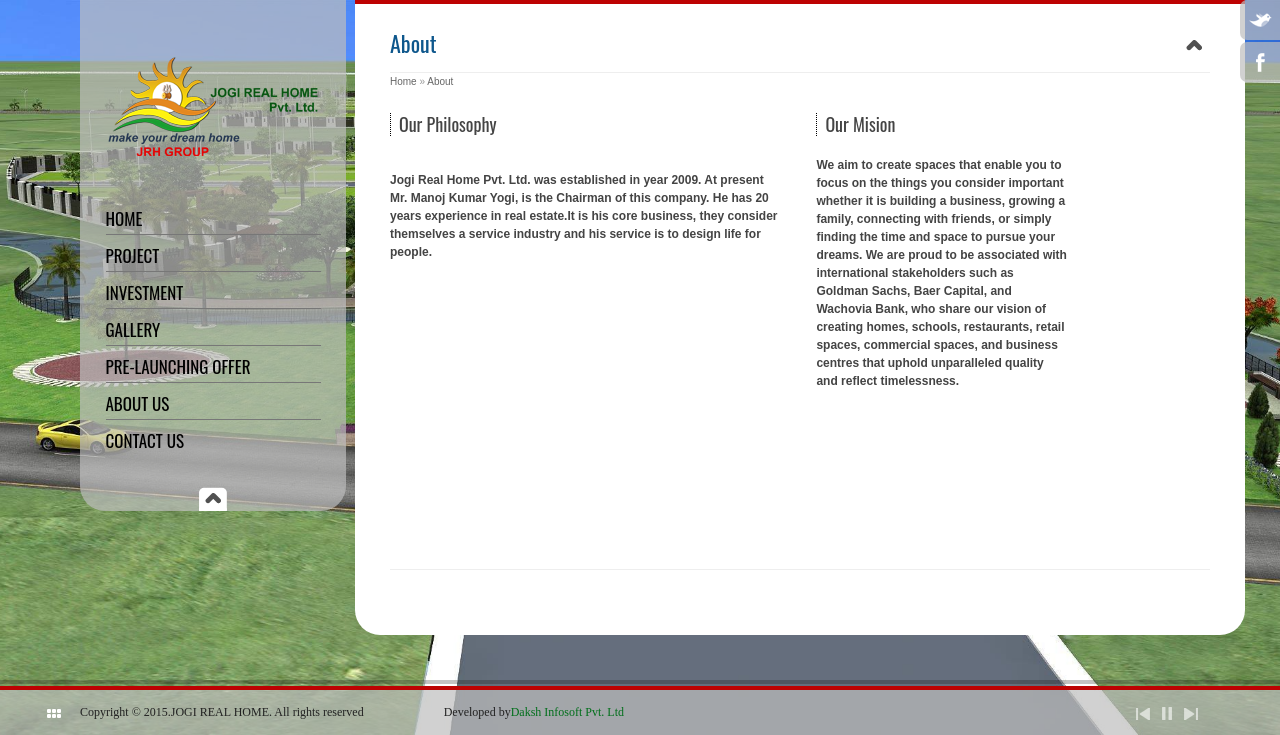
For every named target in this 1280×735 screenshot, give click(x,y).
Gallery (133, 329)
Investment (145, 292)
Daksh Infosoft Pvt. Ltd (567, 712)
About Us (138, 403)
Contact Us (145, 440)
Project (133, 255)
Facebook (1260, 62)
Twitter (1260, 20)
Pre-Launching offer (178, 366)
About (440, 81)
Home (124, 218)
